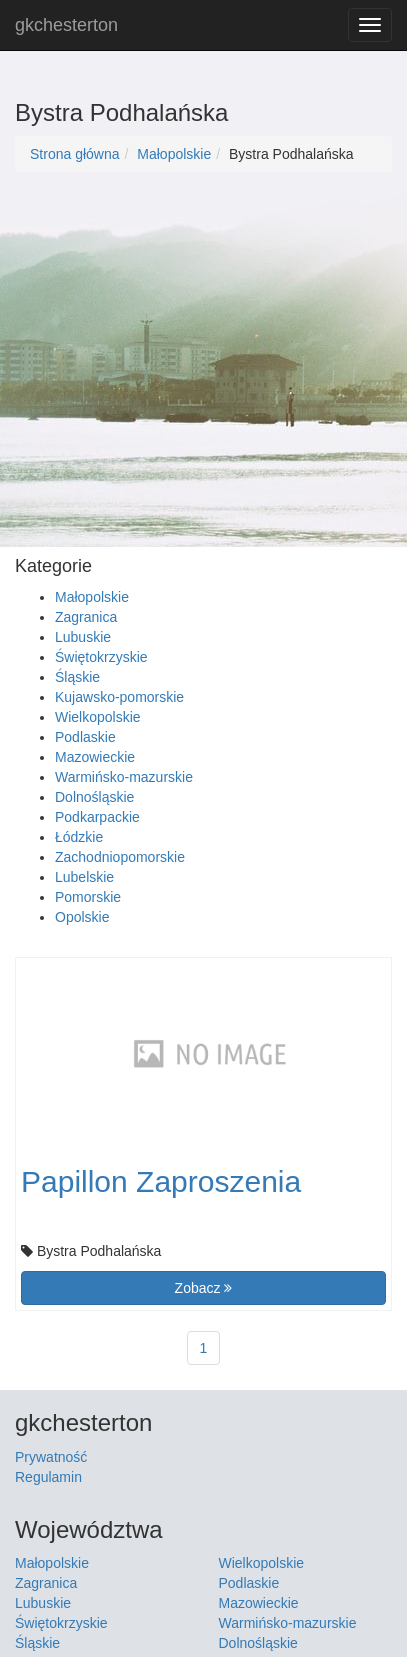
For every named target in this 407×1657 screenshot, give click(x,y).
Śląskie (77, 677)
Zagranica (86, 617)
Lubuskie (83, 637)
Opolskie (82, 917)
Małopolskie (174, 154)
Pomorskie (88, 897)
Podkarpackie (97, 817)
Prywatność (51, 1457)
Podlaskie (85, 737)
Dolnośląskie (94, 797)
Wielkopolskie (98, 717)
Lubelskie (84, 877)
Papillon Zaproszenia (161, 1181)
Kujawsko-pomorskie (119, 697)
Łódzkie (79, 837)
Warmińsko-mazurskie (124, 777)
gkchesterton (66, 25)
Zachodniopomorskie (120, 857)
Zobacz (204, 1288)
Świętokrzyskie (101, 657)
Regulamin (48, 1477)
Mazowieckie (95, 757)
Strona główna (75, 154)
